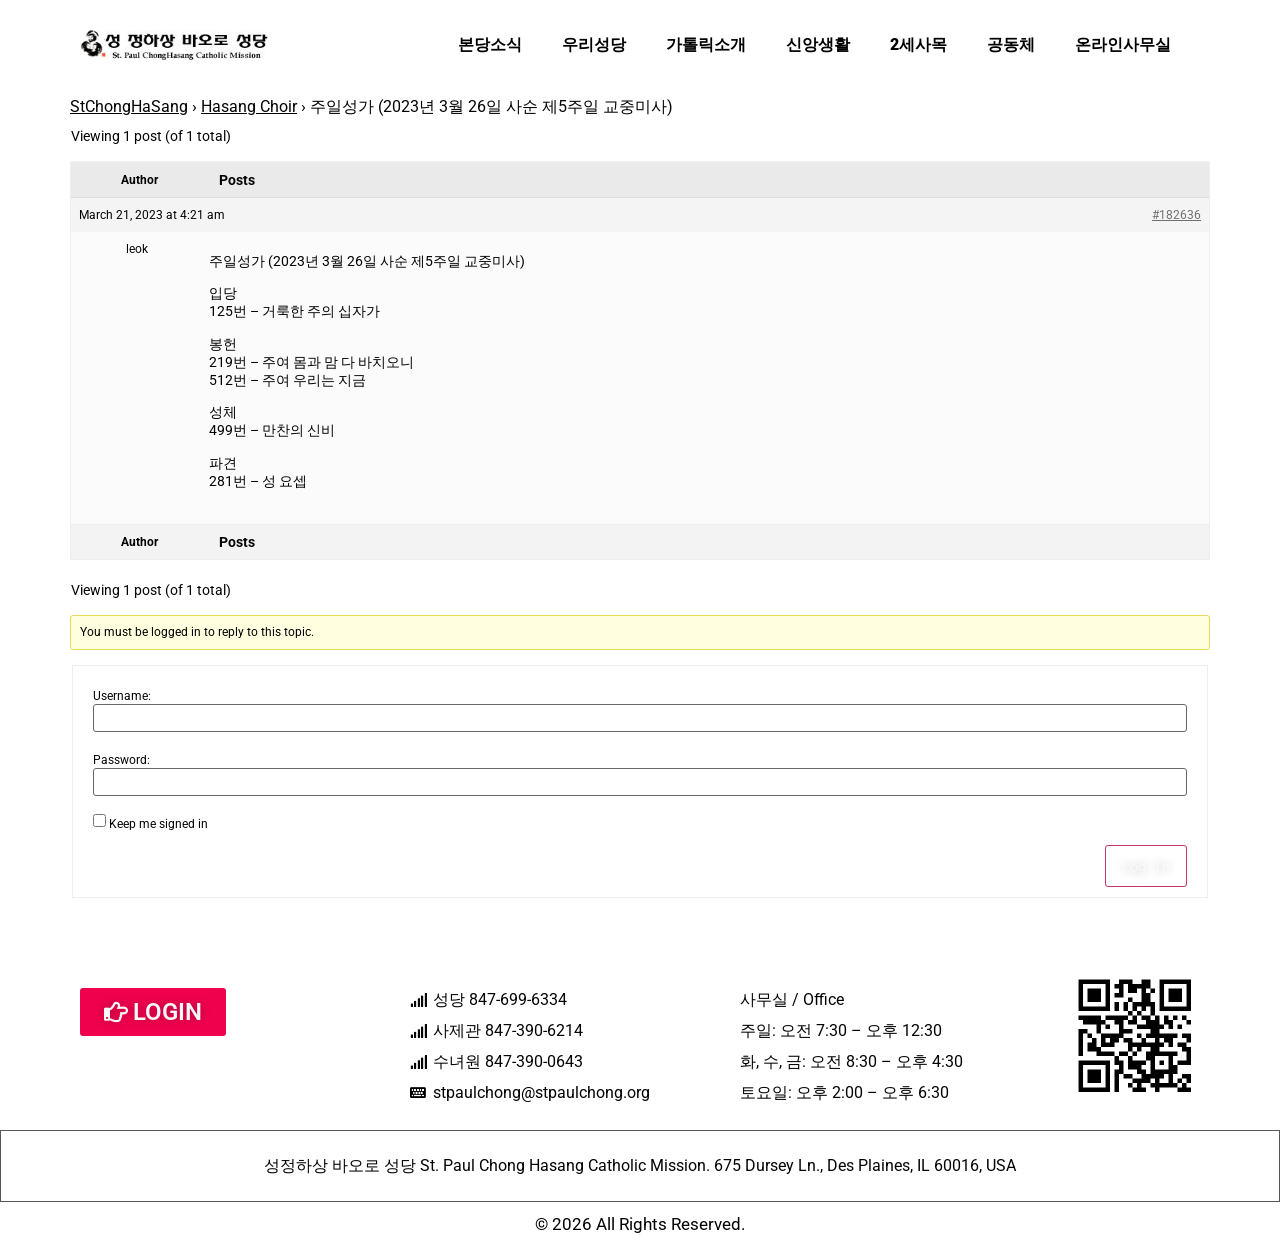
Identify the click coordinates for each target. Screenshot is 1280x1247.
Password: (121, 760)
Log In (1146, 866)
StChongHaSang (129, 106)
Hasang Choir (249, 106)
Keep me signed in (158, 824)
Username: (122, 696)
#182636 (1176, 215)
